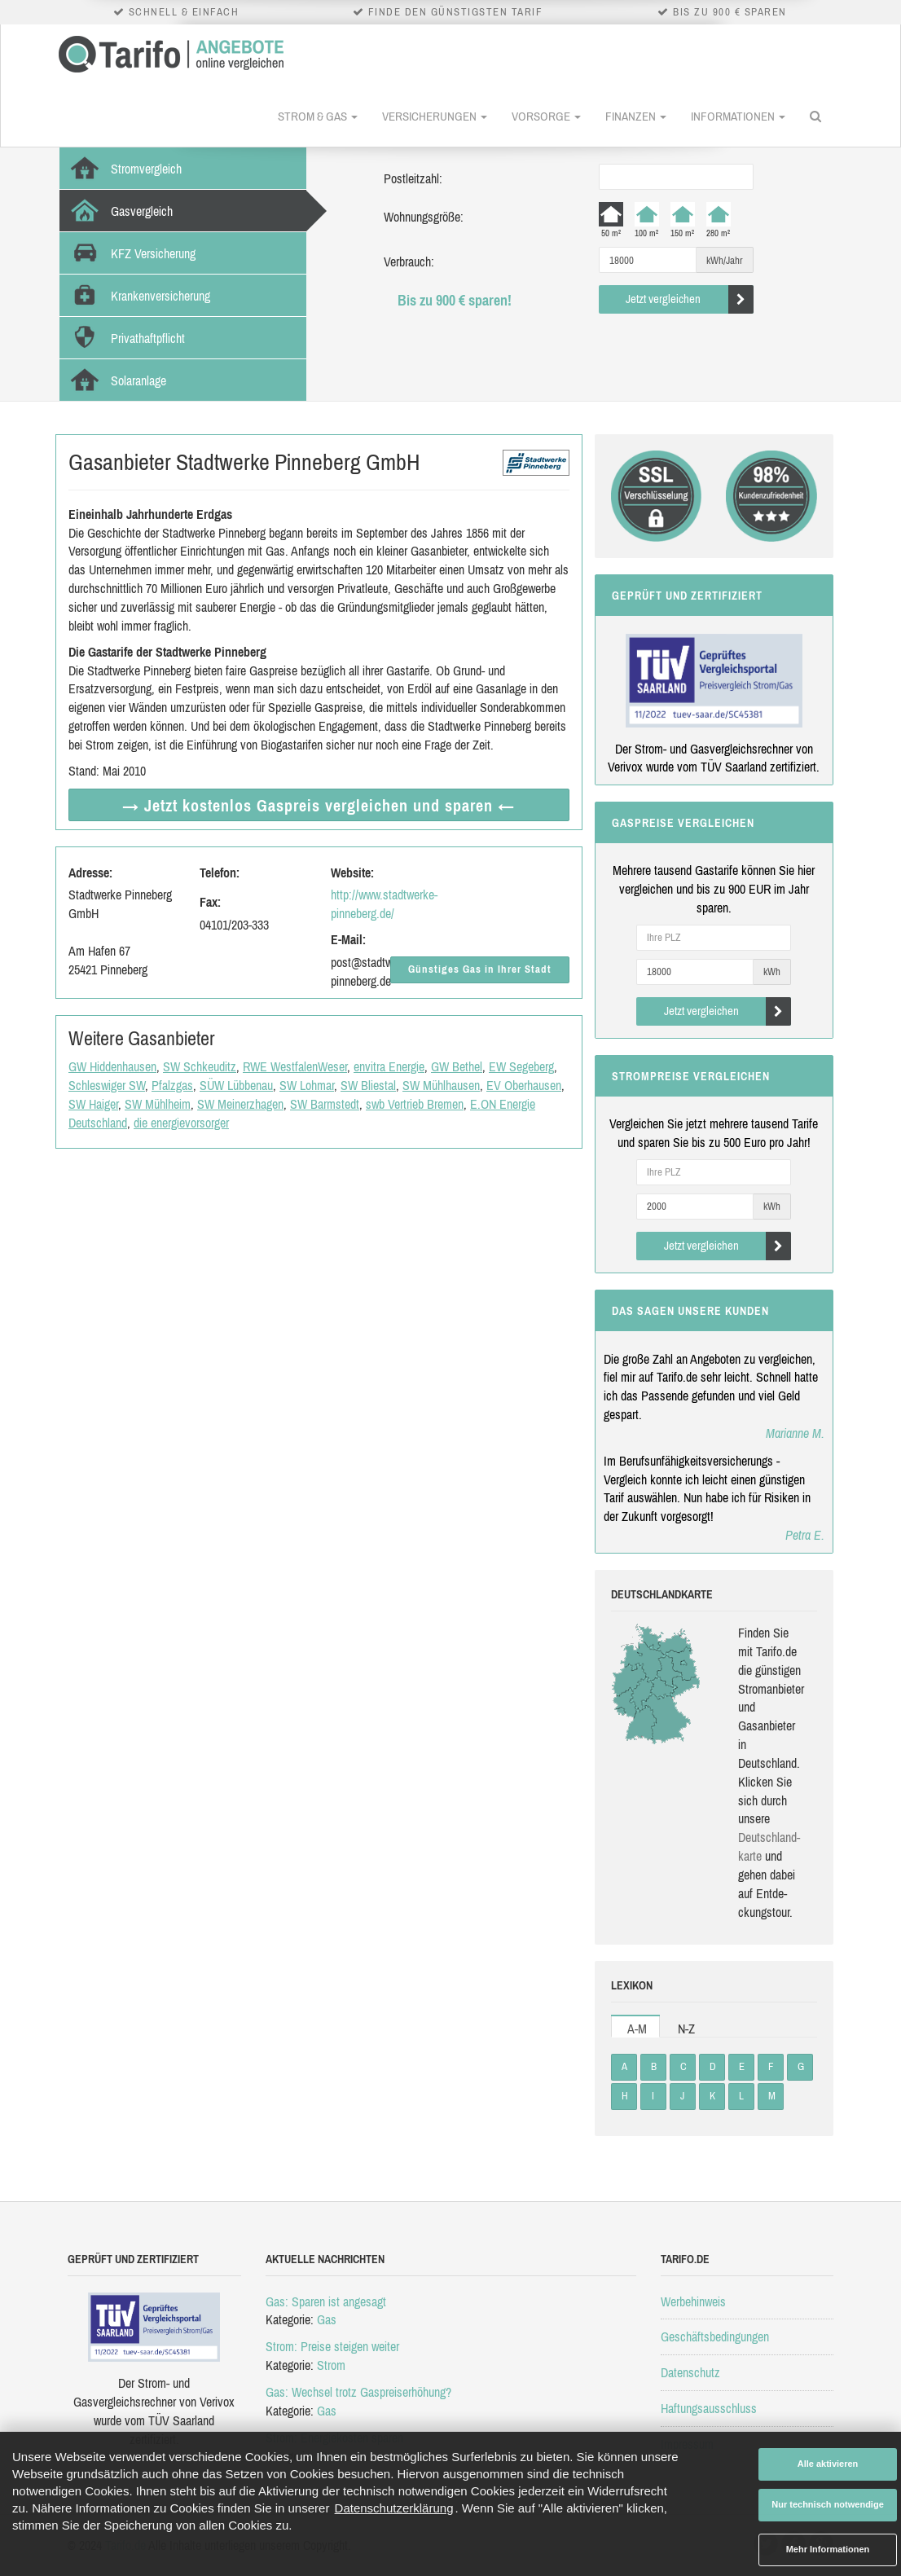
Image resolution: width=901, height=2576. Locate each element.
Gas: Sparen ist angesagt (326, 2301)
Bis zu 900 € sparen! (455, 300)
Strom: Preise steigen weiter (332, 2346)
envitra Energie (389, 1066)
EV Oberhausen (523, 1085)
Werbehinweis (693, 2301)
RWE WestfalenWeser (295, 1066)
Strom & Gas (318, 116)
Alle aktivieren (828, 2463)
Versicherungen (434, 116)
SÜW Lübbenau (236, 1085)
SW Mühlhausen (441, 1085)
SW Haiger (93, 1104)
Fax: (210, 902)
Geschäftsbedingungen (715, 2336)
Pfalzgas (172, 1085)
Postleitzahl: (413, 178)
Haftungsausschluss (709, 2408)
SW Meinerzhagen (240, 1104)
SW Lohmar (306, 1085)
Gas (326, 2319)
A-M (637, 2028)
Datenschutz (690, 2372)
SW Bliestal (368, 1085)
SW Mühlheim (158, 1104)
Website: (352, 872)
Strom (331, 2365)
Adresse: (90, 872)
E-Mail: (348, 939)
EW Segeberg (521, 1066)
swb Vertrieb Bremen (415, 1104)
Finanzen (635, 116)
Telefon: (220, 872)
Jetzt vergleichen (690, 299)
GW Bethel (456, 1066)
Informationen (738, 116)
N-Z (686, 2028)
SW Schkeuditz (199, 1066)
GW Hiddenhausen (112, 1066)
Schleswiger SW (106, 1085)
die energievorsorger (181, 1122)
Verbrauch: (409, 261)
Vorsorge (546, 116)
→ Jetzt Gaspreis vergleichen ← (318, 805)
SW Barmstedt (324, 1104)
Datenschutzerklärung (394, 2508)
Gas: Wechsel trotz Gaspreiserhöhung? (358, 2392)
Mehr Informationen (828, 2549)
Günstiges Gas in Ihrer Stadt (480, 969)
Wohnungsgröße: (424, 216)
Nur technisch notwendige (827, 2504)
